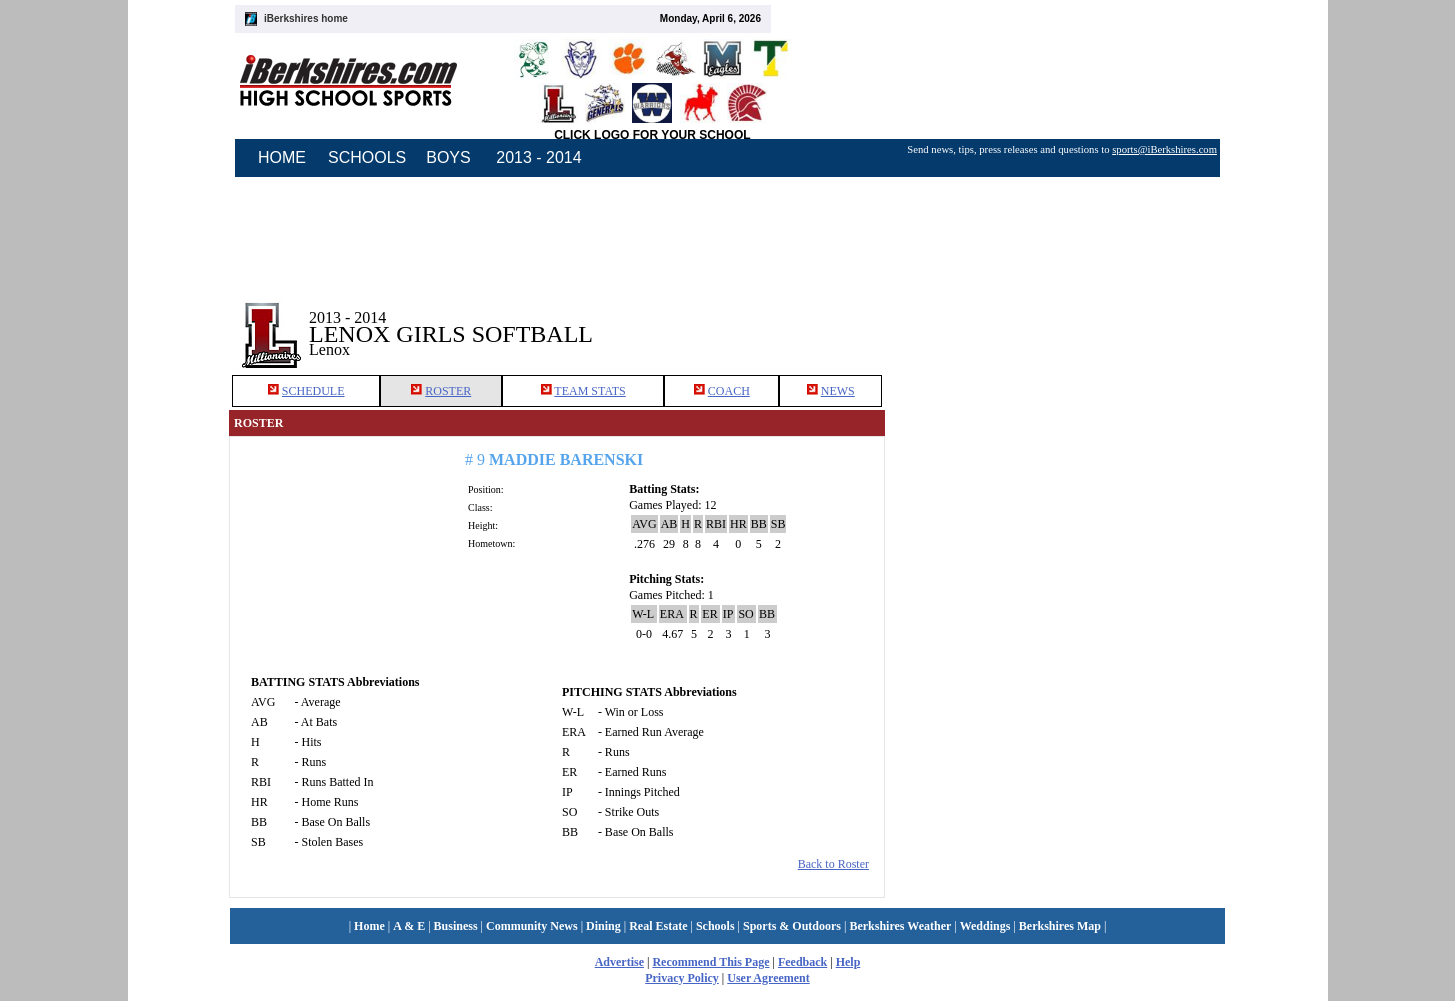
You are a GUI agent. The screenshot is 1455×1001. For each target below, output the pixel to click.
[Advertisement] (1056, 319)
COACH (729, 391)
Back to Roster (833, 864)
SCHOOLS (367, 157)
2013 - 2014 (538, 157)
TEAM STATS (589, 391)
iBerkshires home (306, 18)
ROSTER (448, 391)
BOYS (448, 157)
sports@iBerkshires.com (1164, 149)
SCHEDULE (313, 391)
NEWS (838, 391)
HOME (282, 157)
